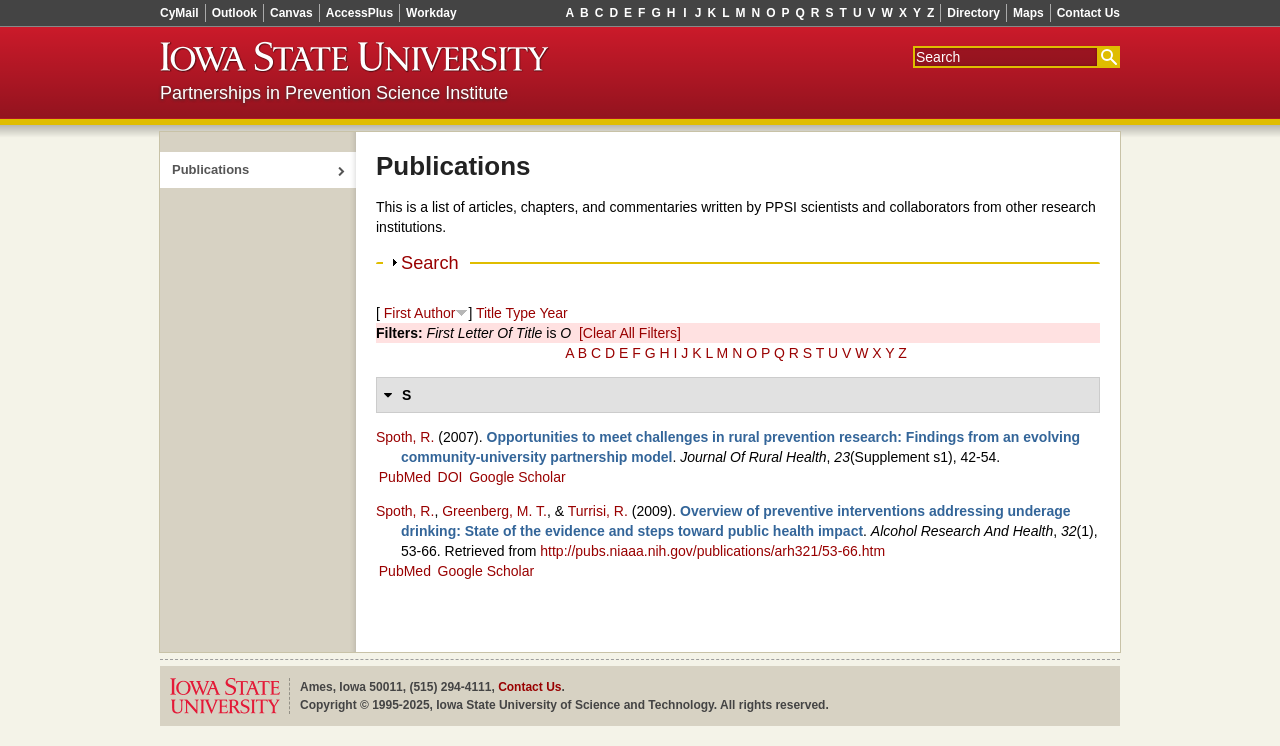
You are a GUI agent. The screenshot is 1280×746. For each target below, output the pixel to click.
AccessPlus (359, 13)
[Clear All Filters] (630, 333)
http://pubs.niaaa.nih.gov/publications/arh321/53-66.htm (712, 551)
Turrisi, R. (598, 511)
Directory (973, 13)
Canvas (291, 13)
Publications (210, 169)
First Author (420, 313)
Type (520, 313)
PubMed (405, 477)
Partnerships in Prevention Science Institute (334, 93)
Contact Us (1088, 13)
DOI (450, 477)
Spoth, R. (405, 437)
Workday (431, 13)
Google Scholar (517, 477)
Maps (1028, 13)
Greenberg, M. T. (494, 511)
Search (430, 263)
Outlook (234, 13)
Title (489, 313)
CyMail (179, 13)
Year (553, 313)
